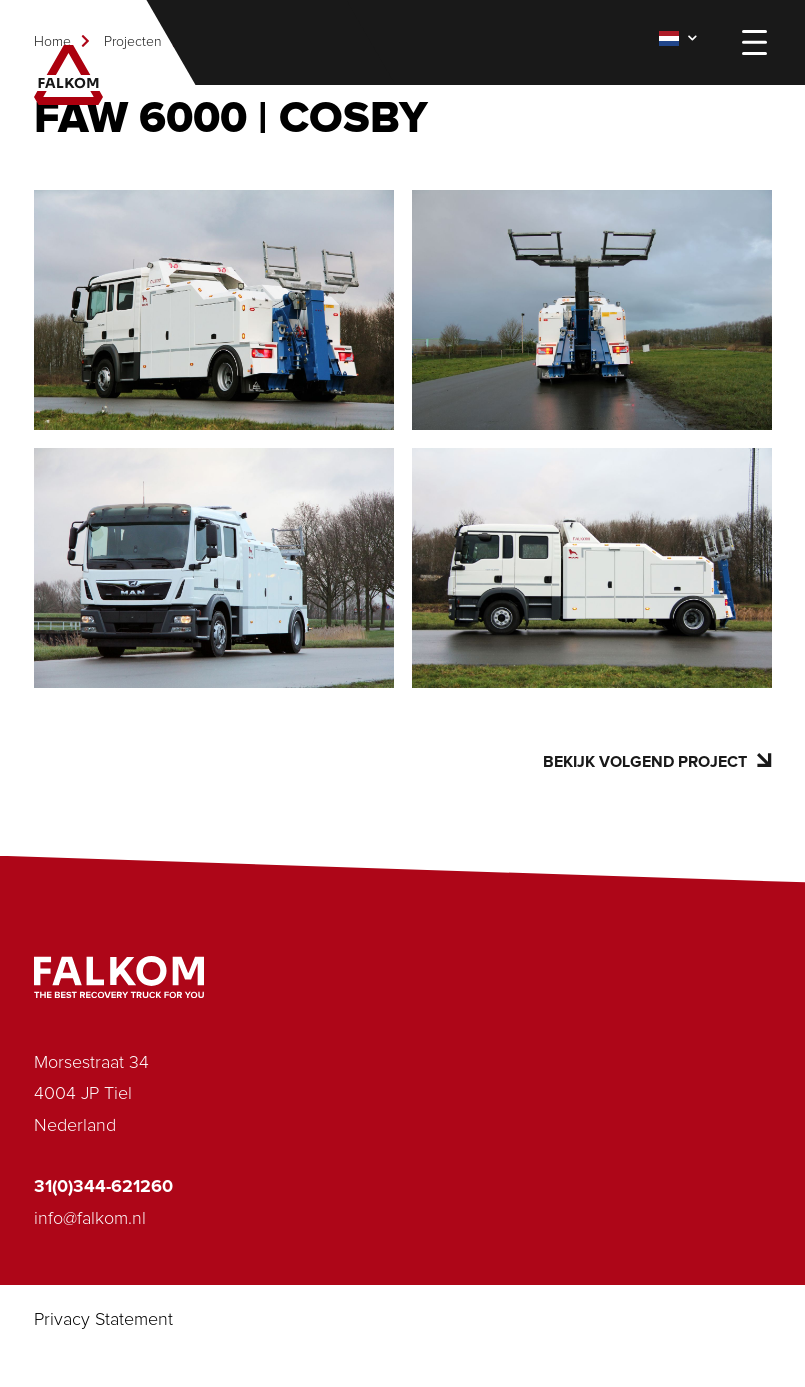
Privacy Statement (103, 1320)
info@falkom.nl (90, 1219)
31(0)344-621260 (103, 1187)
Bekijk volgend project (657, 761)
